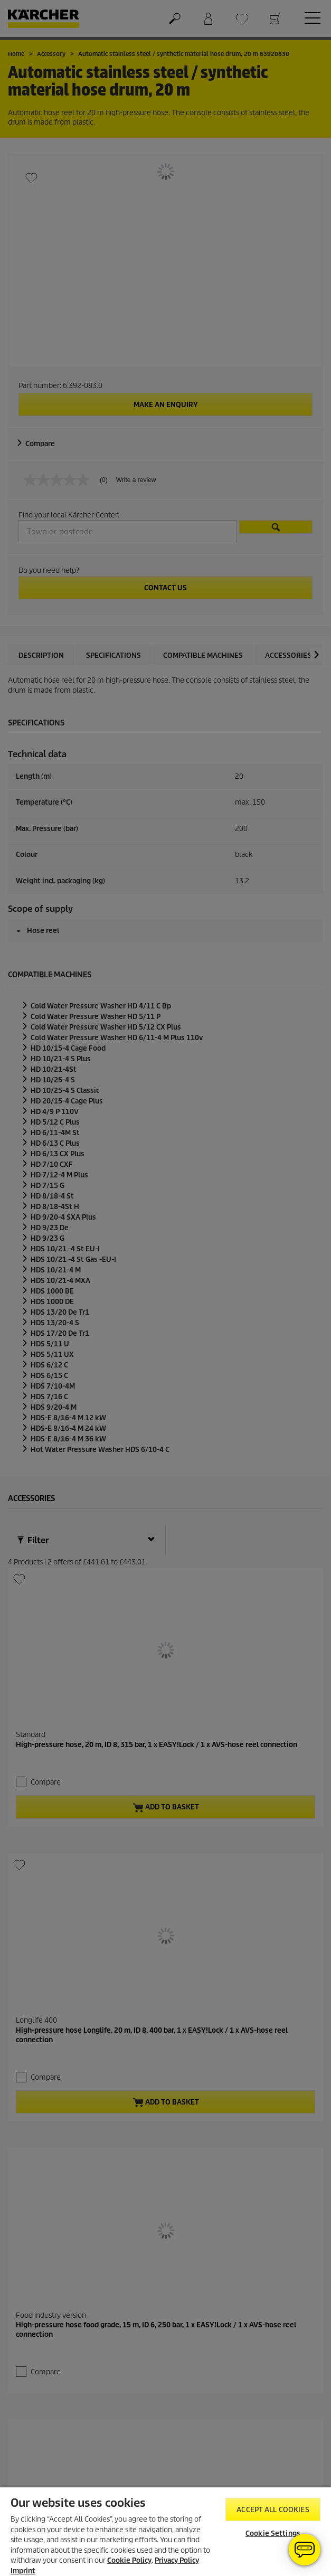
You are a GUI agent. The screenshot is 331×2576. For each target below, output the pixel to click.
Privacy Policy (177, 2560)
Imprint (23, 2570)
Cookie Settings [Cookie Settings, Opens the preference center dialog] (272, 2533)
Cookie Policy (129, 2560)
